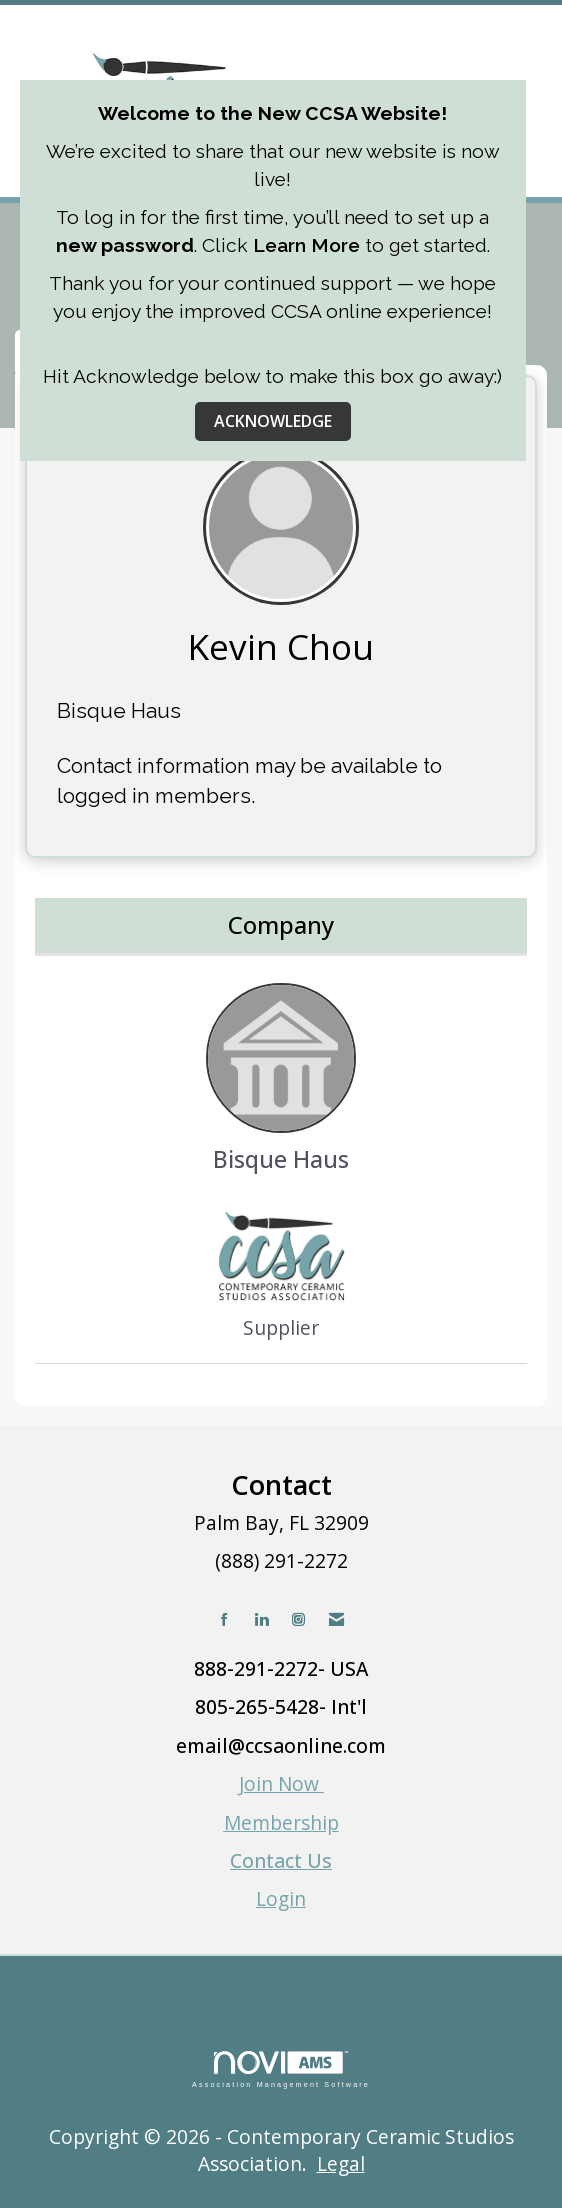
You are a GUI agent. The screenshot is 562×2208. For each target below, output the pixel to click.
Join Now (281, 1783)
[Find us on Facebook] (224, 1619)
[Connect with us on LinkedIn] (261, 1619)
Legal (341, 2163)
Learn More (306, 245)
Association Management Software (281, 2069)
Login (281, 1898)
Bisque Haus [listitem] (281, 1079)
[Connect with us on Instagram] (298, 1619)
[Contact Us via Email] (336, 1619)
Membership (281, 1822)
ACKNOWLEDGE (273, 421)
